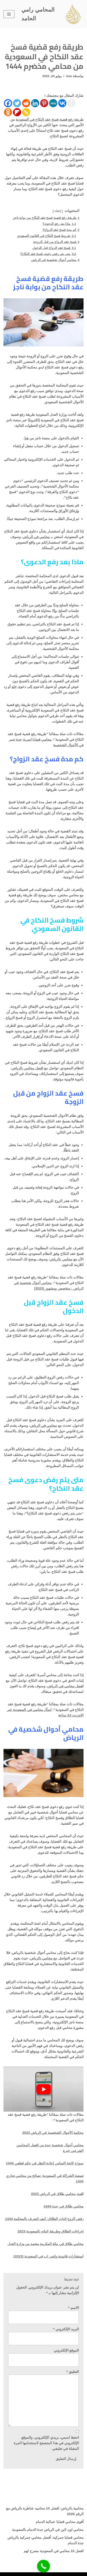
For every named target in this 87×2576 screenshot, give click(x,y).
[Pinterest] (44, 103)
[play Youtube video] (43, 2089)
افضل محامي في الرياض (65, 1686)
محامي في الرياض (36, 537)
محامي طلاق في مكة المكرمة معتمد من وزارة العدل (45, 2244)
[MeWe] (53, 103)
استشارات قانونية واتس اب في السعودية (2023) (48, 2256)
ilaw (69, 76)
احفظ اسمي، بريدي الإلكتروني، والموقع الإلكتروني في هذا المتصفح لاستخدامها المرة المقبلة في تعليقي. (46, 2442)
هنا (26, 438)
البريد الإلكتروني (66, 2329)
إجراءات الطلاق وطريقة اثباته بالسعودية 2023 (51, 2231)
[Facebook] (8, 103)
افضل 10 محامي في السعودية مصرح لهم (54, 2551)
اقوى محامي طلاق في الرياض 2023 (57, 2194)
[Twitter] (17, 103)
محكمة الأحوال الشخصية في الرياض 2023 (53, 2133)
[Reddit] (26, 103)
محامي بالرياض (61, 1259)
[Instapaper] (71, 103)
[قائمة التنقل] (8, 14)
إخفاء (58, 211)
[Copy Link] (26, 112)
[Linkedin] (35, 103)
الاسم (73, 2308)
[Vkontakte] (62, 103)
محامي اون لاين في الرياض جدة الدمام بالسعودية (48, 2530)
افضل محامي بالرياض (27, 1068)
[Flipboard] (17, 112)
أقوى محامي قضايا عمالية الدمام (60, 2522)
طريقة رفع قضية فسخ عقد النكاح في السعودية (50, 119)
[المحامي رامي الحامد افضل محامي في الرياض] (52, 14)
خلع (14, 687)
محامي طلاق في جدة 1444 (64, 2206)
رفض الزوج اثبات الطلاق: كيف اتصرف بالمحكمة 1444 (44, 2219)
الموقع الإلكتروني (66, 2350)
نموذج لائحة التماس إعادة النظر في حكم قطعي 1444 (45, 2163)
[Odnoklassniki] (8, 112)
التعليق (72, 2372)
